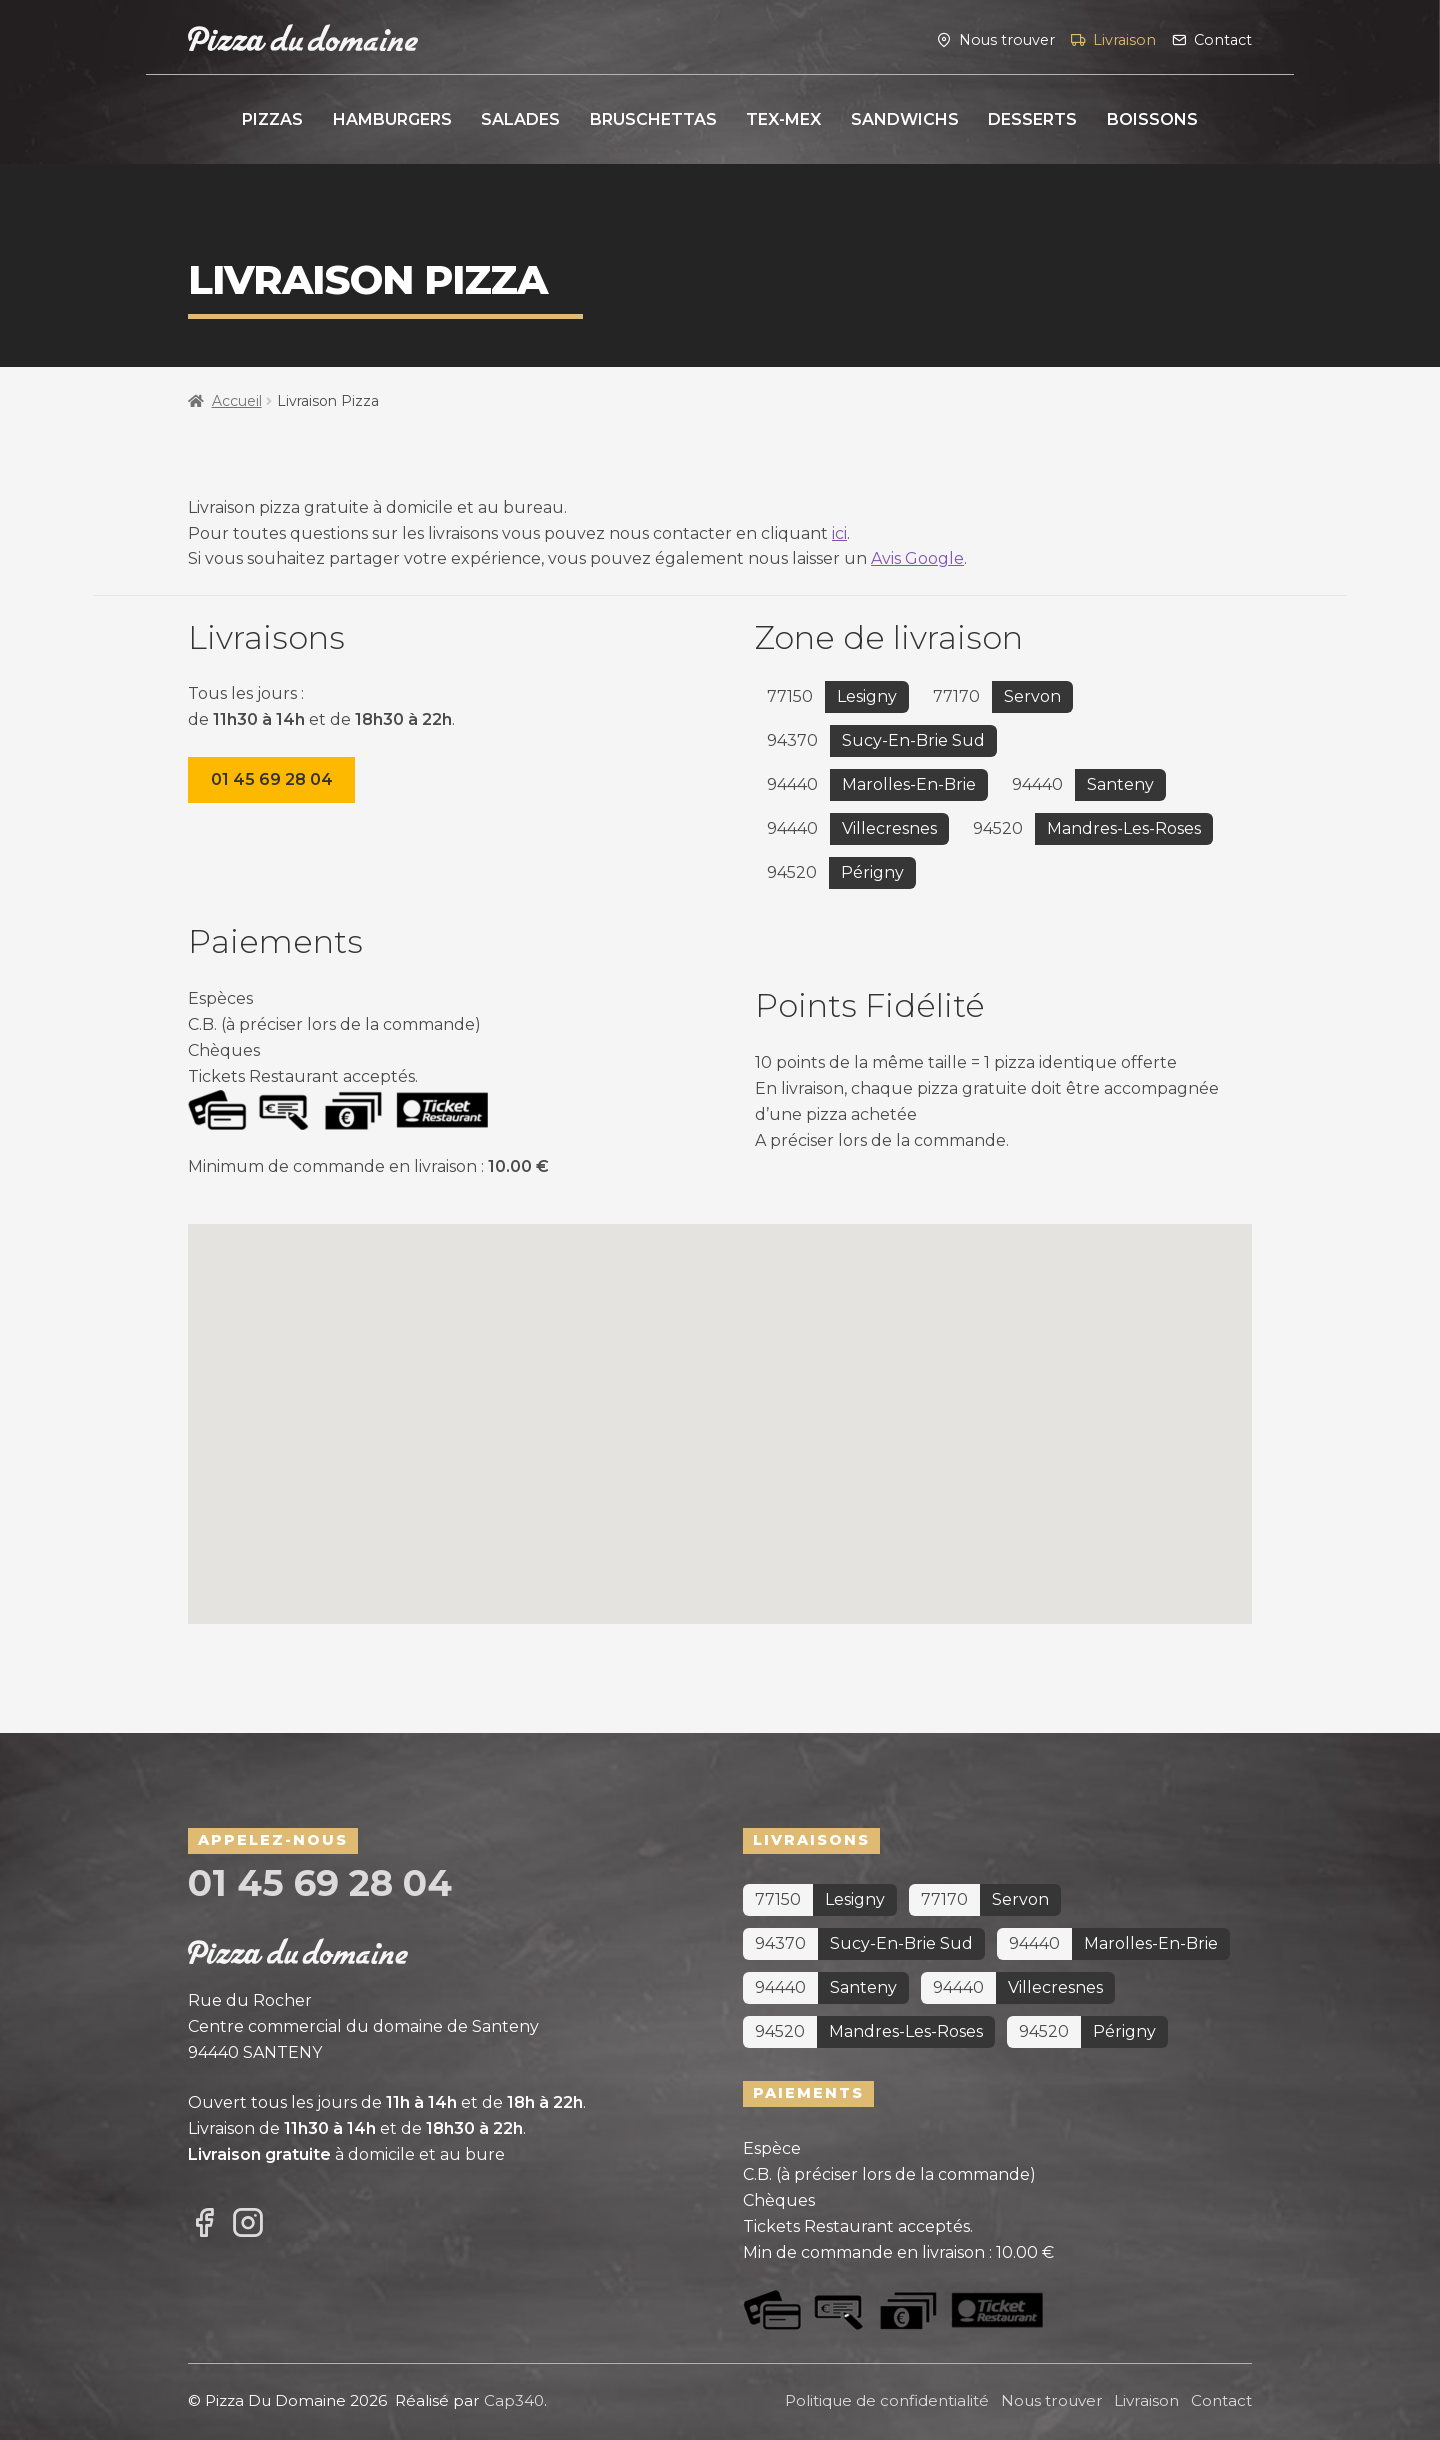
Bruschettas (653, 119)
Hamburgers (392, 119)
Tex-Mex (783, 119)
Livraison (1124, 39)
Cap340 (514, 2400)
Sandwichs (905, 119)
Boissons (1152, 119)
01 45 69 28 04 (272, 779)
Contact (1223, 39)
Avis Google (917, 558)
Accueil (237, 401)
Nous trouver (1007, 39)
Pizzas (272, 119)
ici (839, 533)
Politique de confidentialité (887, 2400)
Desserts (1032, 119)
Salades (520, 119)
